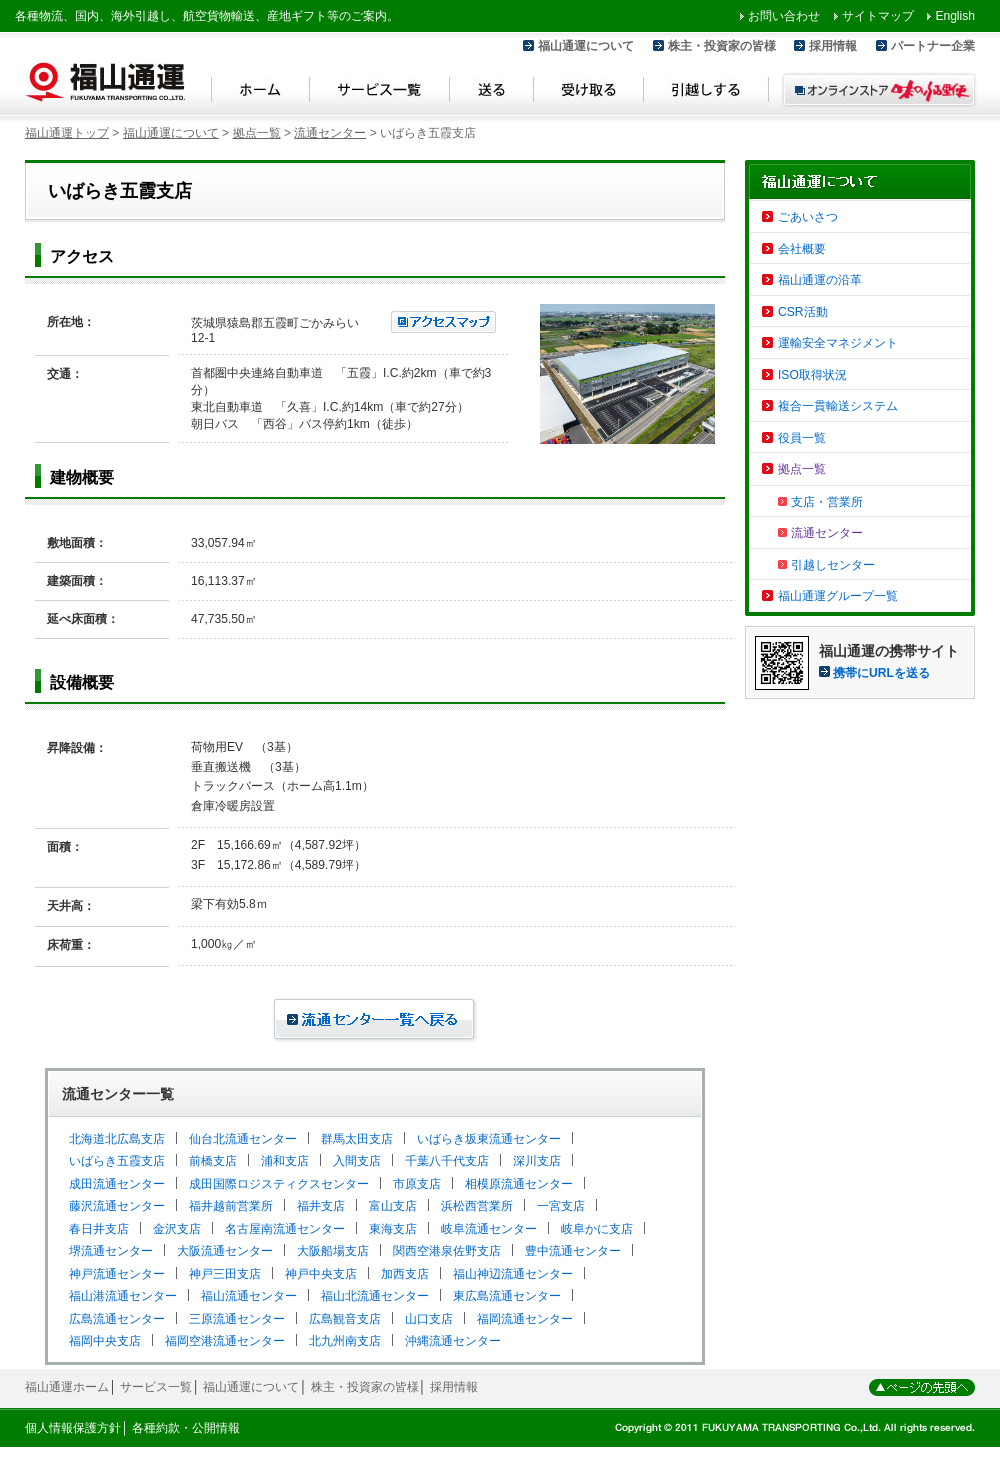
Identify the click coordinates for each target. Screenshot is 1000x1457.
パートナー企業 (933, 46)
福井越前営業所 (231, 1206)
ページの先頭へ (922, 1387)
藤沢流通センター (117, 1206)
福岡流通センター (525, 1319)
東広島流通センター (507, 1296)
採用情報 (833, 46)
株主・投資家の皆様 (722, 46)
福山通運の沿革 (820, 280)
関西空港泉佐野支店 (447, 1251)
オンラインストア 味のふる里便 (879, 90)
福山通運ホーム (67, 1387)
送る (492, 92)
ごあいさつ (808, 217)
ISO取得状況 (812, 375)
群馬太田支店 (357, 1139)
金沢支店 (177, 1229)
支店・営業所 (827, 502)
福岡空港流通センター (225, 1341)
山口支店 (429, 1319)
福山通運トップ (67, 133)
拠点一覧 (257, 133)
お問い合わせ (784, 16)
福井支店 (321, 1206)
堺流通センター (111, 1251)
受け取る (589, 92)
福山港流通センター (123, 1296)
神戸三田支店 (225, 1274)
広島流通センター (117, 1319)
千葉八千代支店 (447, 1161)
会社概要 (802, 249)
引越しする (706, 92)
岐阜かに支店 (597, 1229)
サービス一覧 (380, 92)
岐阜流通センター (489, 1229)
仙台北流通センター (243, 1139)
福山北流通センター (375, 1296)
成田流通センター (117, 1184)
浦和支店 (285, 1161)
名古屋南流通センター (285, 1229)
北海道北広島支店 (117, 1139)
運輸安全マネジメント (838, 343)
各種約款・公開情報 (186, 1428)
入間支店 (357, 1161)
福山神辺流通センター (513, 1274)
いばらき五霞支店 (117, 1161)
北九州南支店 (345, 1341)
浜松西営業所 (477, 1206)
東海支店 (393, 1229)
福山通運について (586, 46)
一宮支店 (561, 1206)
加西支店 (405, 1274)
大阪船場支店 (333, 1251)
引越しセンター (833, 565)
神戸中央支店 (321, 1274)
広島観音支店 (345, 1319)
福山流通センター (249, 1296)
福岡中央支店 (105, 1341)
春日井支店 (99, 1229)
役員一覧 (802, 438)
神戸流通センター (117, 1274)
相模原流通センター (519, 1184)
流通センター (330, 133)
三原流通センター (237, 1319)
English (955, 16)
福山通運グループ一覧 (838, 596)
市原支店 (417, 1184)
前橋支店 (213, 1161)
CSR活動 (803, 312)
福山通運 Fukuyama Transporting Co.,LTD (105, 82)
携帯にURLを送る (881, 673)
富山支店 (393, 1206)
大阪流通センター (225, 1251)
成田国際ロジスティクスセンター (279, 1184)
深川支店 (537, 1161)
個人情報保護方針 (73, 1428)
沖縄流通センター (453, 1341)
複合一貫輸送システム (838, 406)
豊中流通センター (573, 1251)
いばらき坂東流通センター (489, 1139)
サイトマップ (878, 16)
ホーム (260, 92)
